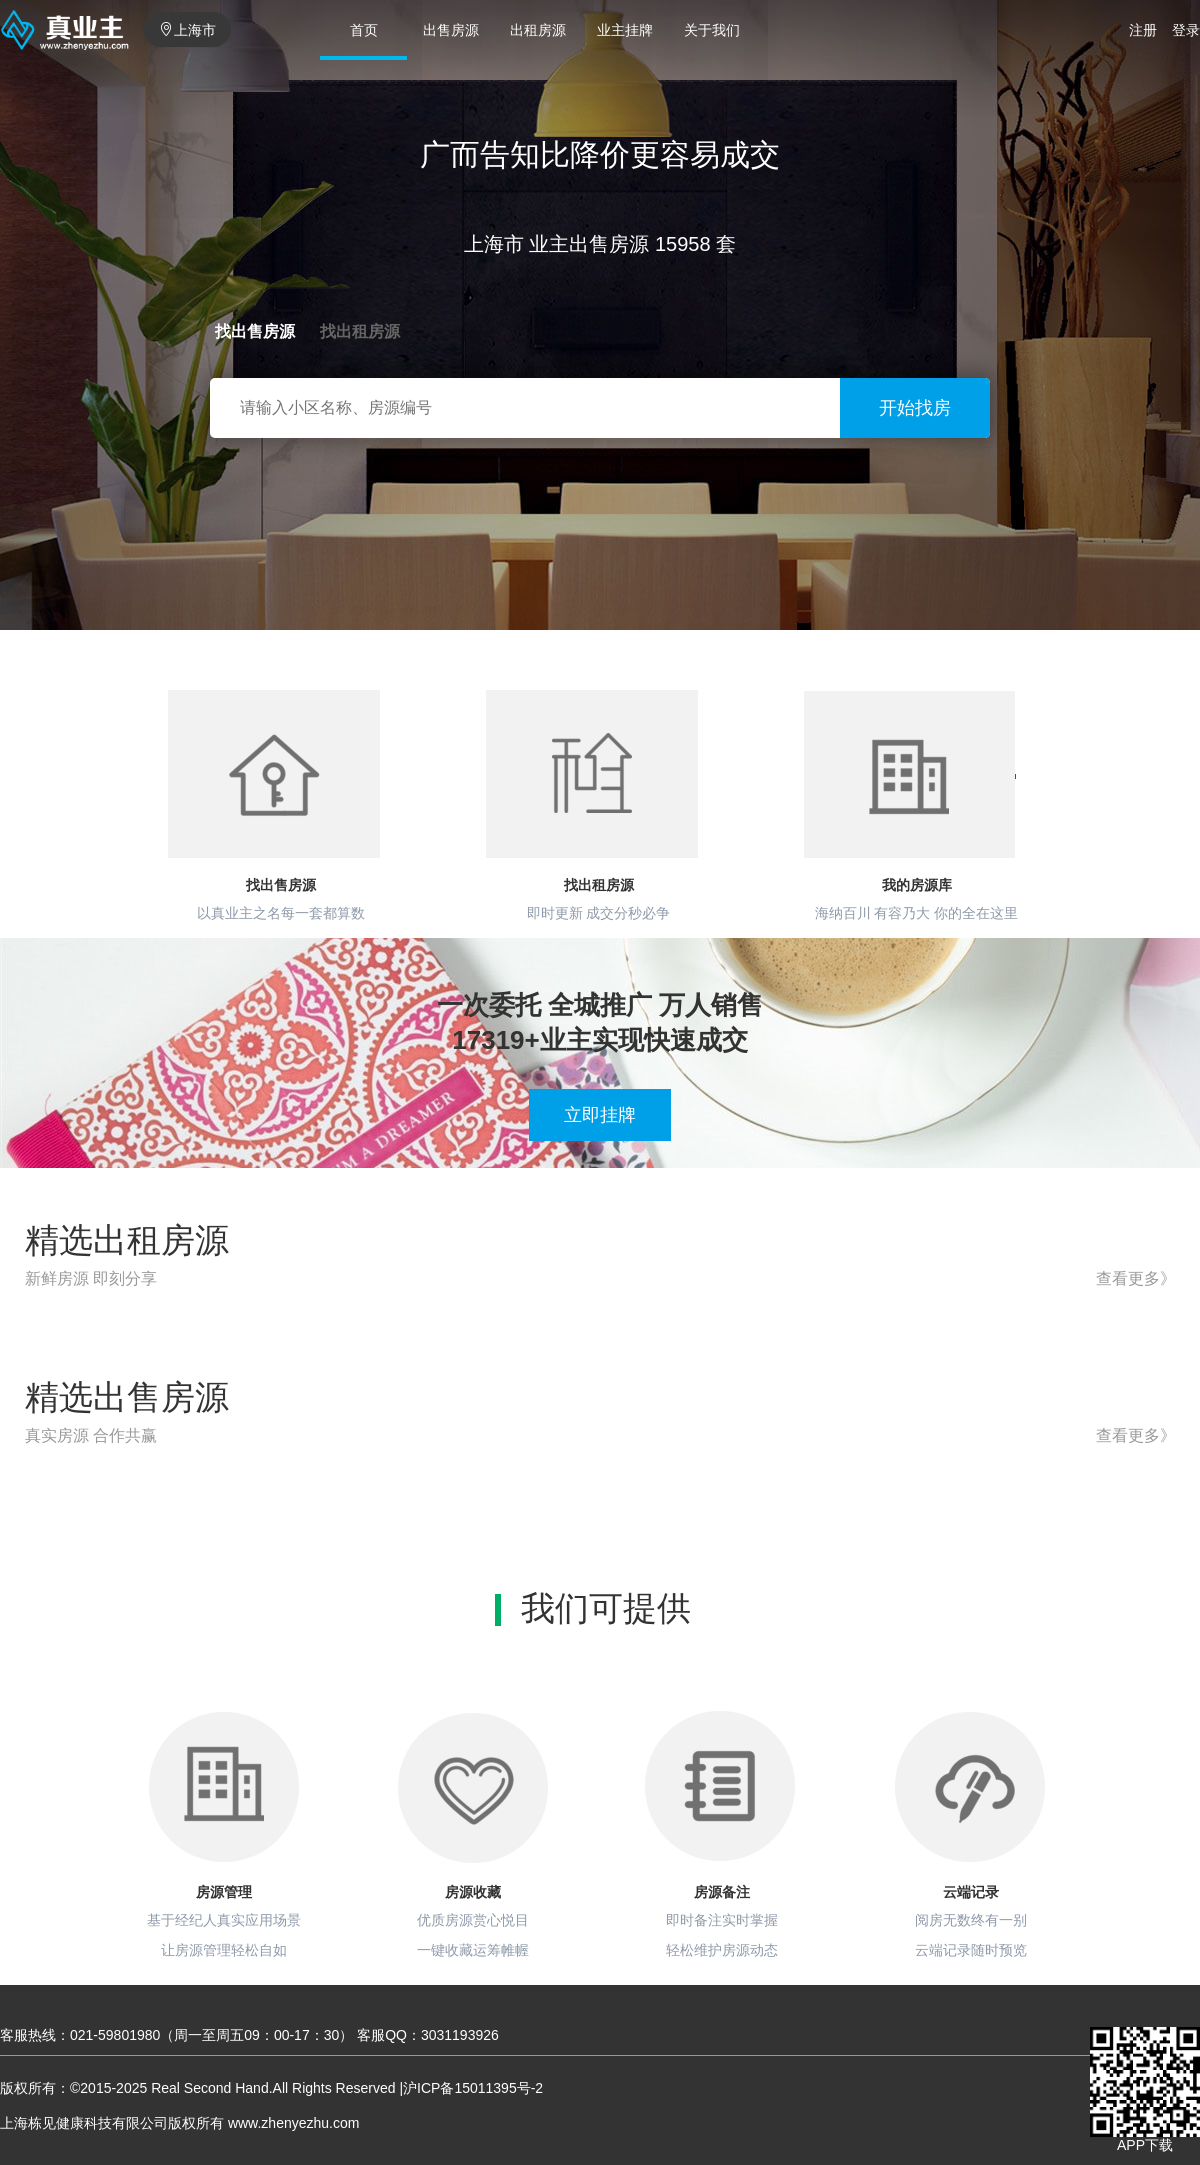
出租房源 (538, 30)
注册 (1143, 30)
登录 (1186, 30)
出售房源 (451, 30)
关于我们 (712, 30)
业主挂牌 (625, 30)
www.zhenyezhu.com (294, 2123)
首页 (364, 30)
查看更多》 (1136, 1278)
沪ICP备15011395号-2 (473, 2088)
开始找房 (915, 408)
